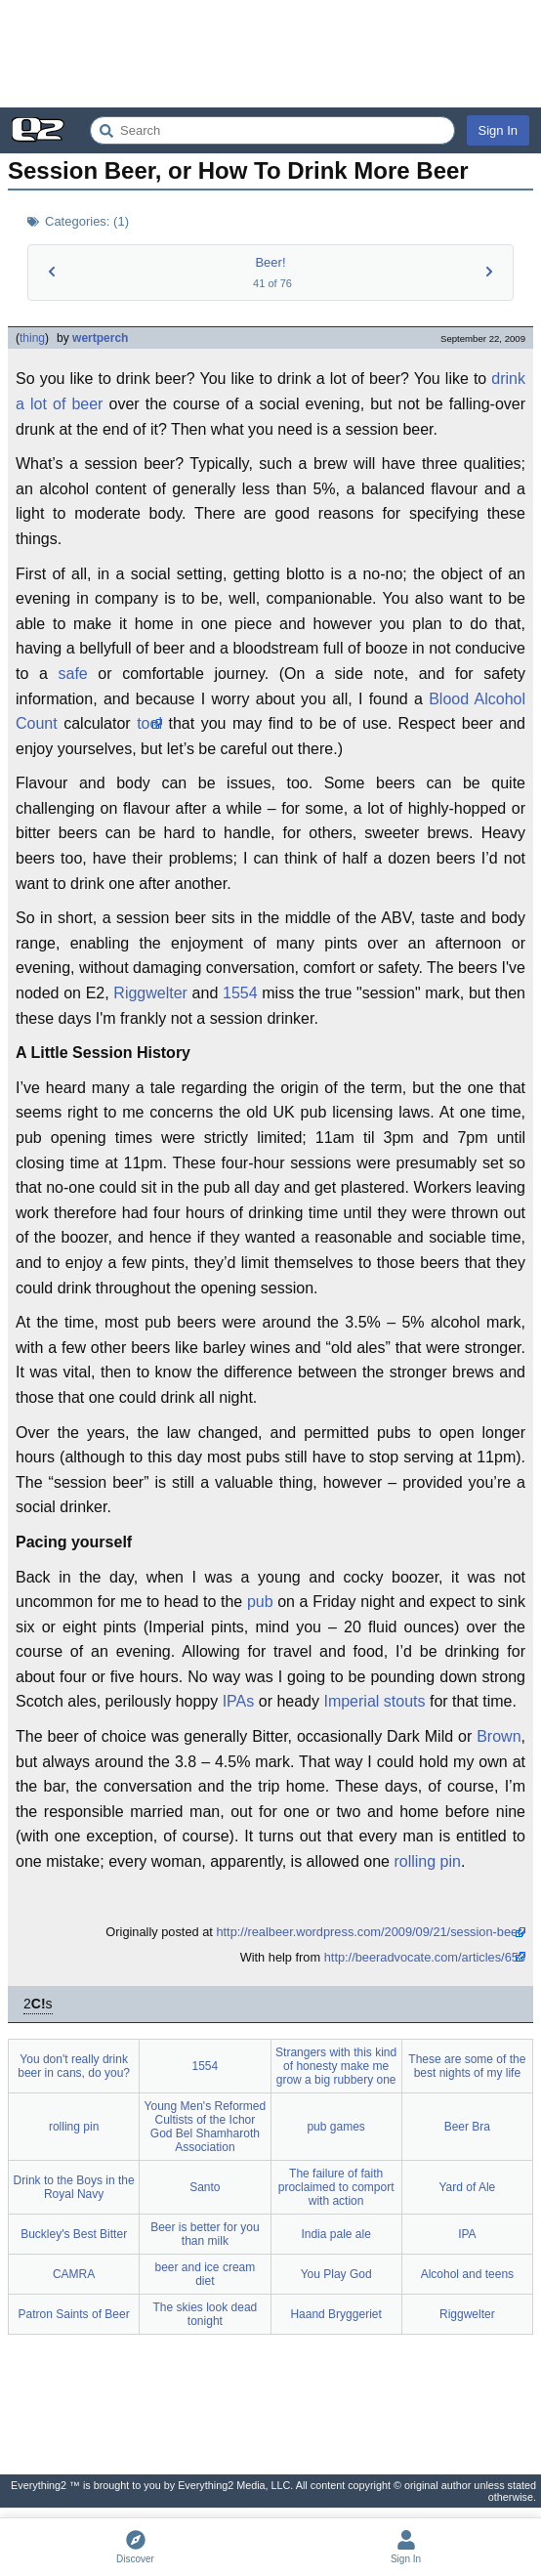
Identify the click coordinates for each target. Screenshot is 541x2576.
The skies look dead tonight (205, 2314)
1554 (240, 993)
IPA (467, 2234)
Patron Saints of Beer (74, 2314)
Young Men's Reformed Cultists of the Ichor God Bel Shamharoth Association (206, 2126)
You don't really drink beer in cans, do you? (74, 2066)
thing (32, 338)
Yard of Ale (466, 2187)
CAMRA (74, 2274)
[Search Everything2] (272, 130)
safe (72, 673)
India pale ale (335, 2234)
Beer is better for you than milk (204, 2234)
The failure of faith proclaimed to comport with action (336, 2187)
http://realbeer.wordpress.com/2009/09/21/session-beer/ (370, 1931)
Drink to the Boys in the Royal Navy (74, 2187)
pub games (335, 2126)
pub (260, 1601)
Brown (498, 1736)
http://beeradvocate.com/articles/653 (424, 1957)
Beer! (270, 262)
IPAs (239, 1701)
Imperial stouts (374, 1701)
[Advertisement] (270, 54)
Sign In (498, 130)
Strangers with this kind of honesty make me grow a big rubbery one (335, 2066)
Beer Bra (467, 2126)
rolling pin (427, 1861)
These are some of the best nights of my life (466, 2066)
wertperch (100, 338)
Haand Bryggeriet (335, 2314)
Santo (204, 2187)
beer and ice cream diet (205, 2274)
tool (149, 723)
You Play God (336, 2274)
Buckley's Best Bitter (74, 2234)
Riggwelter (150, 993)
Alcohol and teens (467, 2274)
